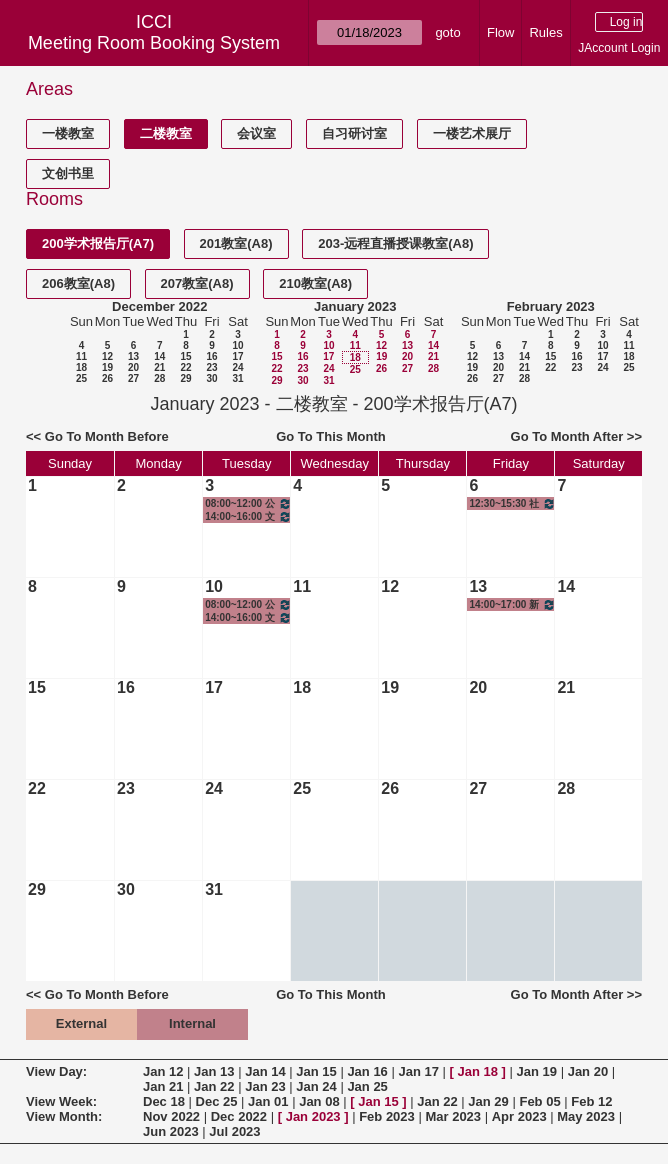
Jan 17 (418, 1071)
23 (211, 367)
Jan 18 (478, 1071)
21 (159, 367)
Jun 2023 (171, 1131)
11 (81, 356)
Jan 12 (163, 1071)
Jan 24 (316, 1086)
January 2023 (355, 306)
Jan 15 (316, 1071)
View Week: (61, 1101)
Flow (500, 32)
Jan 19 (537, 1071)
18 (81, 367)
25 (81, 378)
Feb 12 (591, 1101)
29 (185, 378)
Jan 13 (214, 1071)
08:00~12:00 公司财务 (248, 503)
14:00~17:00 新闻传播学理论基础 (512, 604)
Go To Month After (567, 436)
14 (159, 356)
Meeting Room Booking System (154, 43)
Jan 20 (588, 1071)
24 (237, 367)
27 (133, 378)
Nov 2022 (171, 1116)
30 (211, 378)
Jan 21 (163, 1086)
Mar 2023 (453, 1116)
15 (185, 356)
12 (107, 356)
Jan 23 (265, 1086)
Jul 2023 (234, 1131)
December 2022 (159, 306)
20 (133, 367)
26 (107, 378)
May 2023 (586, 1116)
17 (237, 356)
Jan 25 (367, 1086)
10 (237, 345)
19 (107, 367)
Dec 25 (217, 1101)
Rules (545, 32)
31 (237, 378)
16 (211, 356)
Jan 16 (367, 1071)
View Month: (64, 1116)
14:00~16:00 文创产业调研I (248, 516)
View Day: (56, 1071)
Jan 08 (319, 1101)
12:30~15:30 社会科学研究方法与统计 (512, 503)
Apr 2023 (519, 1116)
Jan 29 (488, 1101)
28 (159, 378)
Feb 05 (539, 1101)
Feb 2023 (387, 1116)
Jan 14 (265, 1071)
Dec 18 (164, 1101)
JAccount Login (619, 48)
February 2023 (551, 306)
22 (185, 367)
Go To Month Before (107, 436)
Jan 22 (214, 1086)
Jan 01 (268, 1101)
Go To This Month (331, 436)
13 (133, 356)
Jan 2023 (313, 1116)
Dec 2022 (239, 1116)
